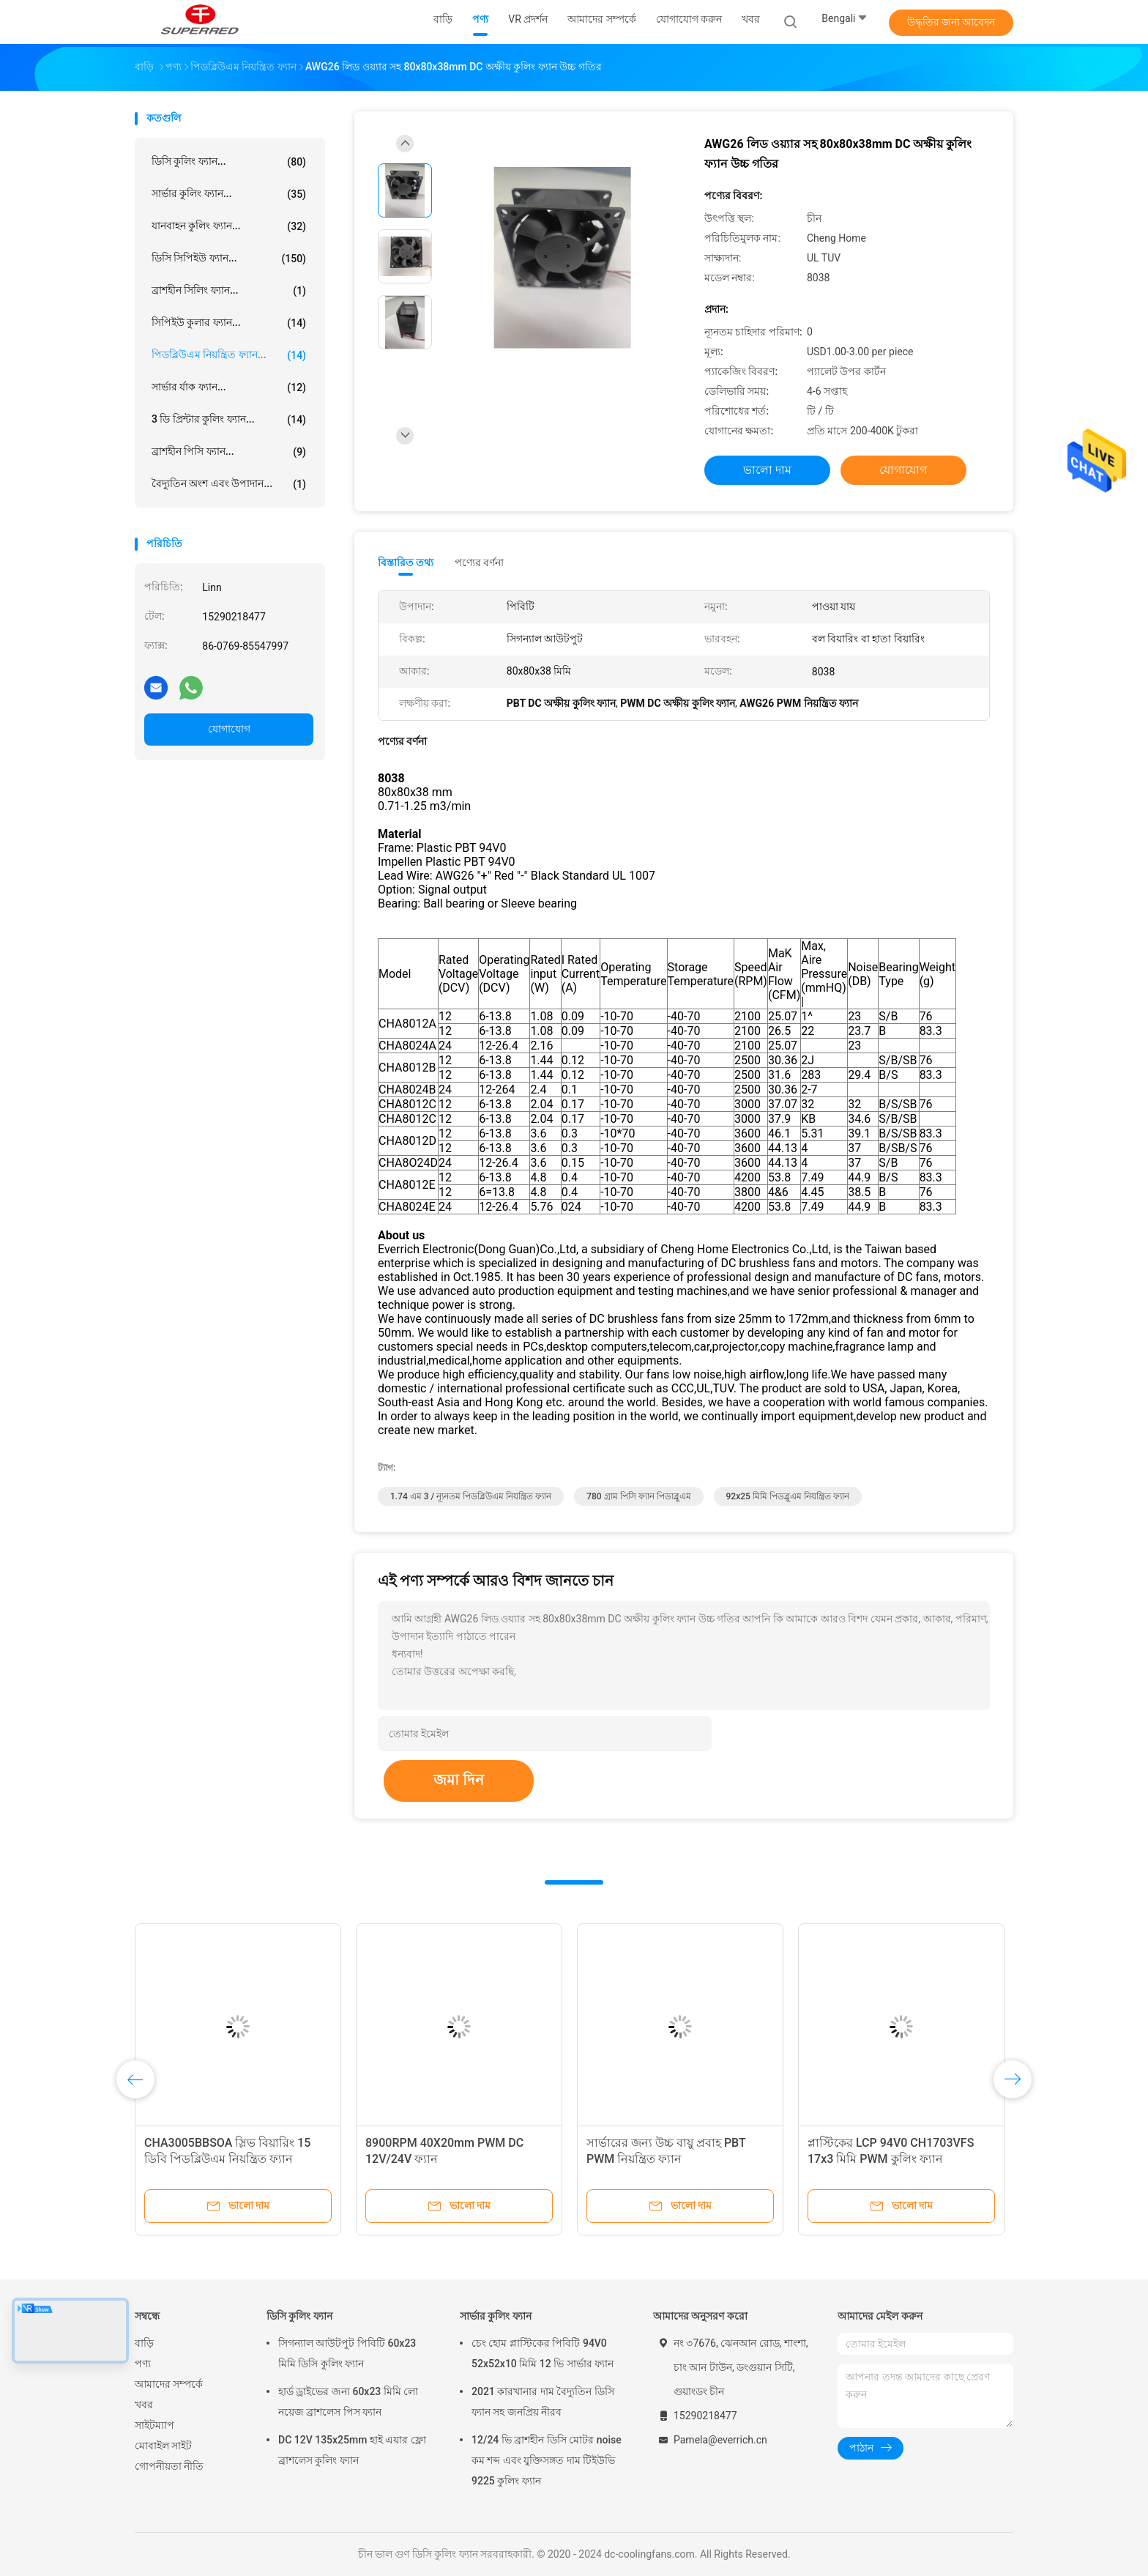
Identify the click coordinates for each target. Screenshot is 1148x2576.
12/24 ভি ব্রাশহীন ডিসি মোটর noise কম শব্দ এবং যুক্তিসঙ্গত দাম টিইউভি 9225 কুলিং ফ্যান (546, 2460)
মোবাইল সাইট (163, 2445)
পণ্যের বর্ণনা (479, 562)
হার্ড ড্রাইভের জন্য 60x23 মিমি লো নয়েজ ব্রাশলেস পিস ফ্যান (348, 2402)
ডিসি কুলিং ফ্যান (299, 2316)
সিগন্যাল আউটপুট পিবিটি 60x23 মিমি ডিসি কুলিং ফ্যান (347, 2353)
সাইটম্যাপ (154, 2425)
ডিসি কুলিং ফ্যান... (229, 162)
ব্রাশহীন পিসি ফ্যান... (229, 452)
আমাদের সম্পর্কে (169, 2384)
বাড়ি (144, 2343)
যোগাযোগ (229, 729)
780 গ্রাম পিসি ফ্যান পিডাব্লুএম (638, 1496)
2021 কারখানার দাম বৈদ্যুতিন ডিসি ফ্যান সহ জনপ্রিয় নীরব (542, 2402)
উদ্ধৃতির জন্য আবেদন (951, 22)
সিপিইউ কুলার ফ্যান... (229, 323)
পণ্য (143, 2363)
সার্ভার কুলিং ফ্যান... (229, 194)
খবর (144, 2404)
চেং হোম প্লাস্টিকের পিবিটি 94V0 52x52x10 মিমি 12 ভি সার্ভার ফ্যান (542, 2353)
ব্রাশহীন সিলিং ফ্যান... (229, 290)
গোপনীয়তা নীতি (169, 2466)
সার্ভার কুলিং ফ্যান (496, 2316)
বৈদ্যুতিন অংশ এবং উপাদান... (229, 484)
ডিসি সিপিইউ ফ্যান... (229, 258)
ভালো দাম (767, 470)
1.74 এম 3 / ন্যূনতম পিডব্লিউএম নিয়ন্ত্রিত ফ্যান (470, 1496)
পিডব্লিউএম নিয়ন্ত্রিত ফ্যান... (229, 355)
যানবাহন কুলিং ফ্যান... (229, 226)
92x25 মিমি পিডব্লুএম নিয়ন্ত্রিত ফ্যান (787, 1496)
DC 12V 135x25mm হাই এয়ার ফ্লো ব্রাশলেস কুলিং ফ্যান (352, 2450)
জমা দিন (458, 1780)
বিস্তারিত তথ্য (406, 562)
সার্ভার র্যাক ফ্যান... (229, 387)
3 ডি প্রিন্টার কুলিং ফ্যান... (229, 419)
